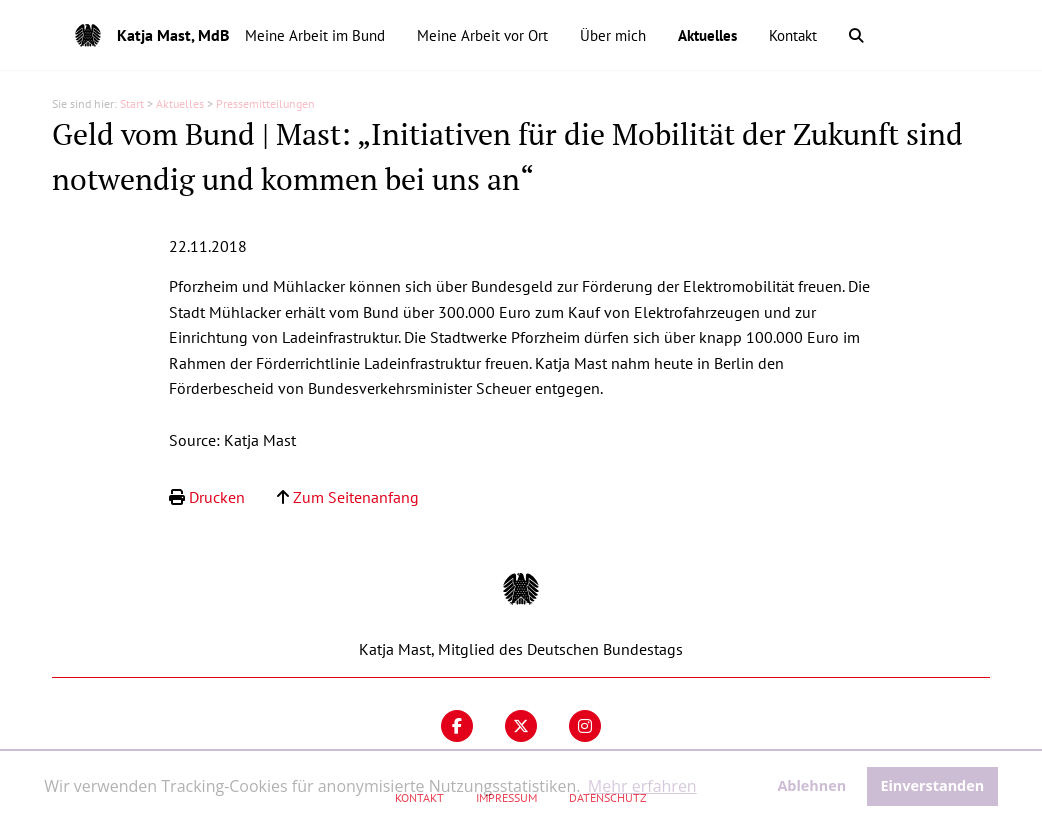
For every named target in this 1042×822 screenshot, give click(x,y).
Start (132, 103)
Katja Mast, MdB (173, 35)
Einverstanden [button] (932, 785)
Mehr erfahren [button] (642, 786)
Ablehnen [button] (811, 785)
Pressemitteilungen (265, 103)
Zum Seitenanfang (356, 497)
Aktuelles (180, 103)
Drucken (217, 497)
